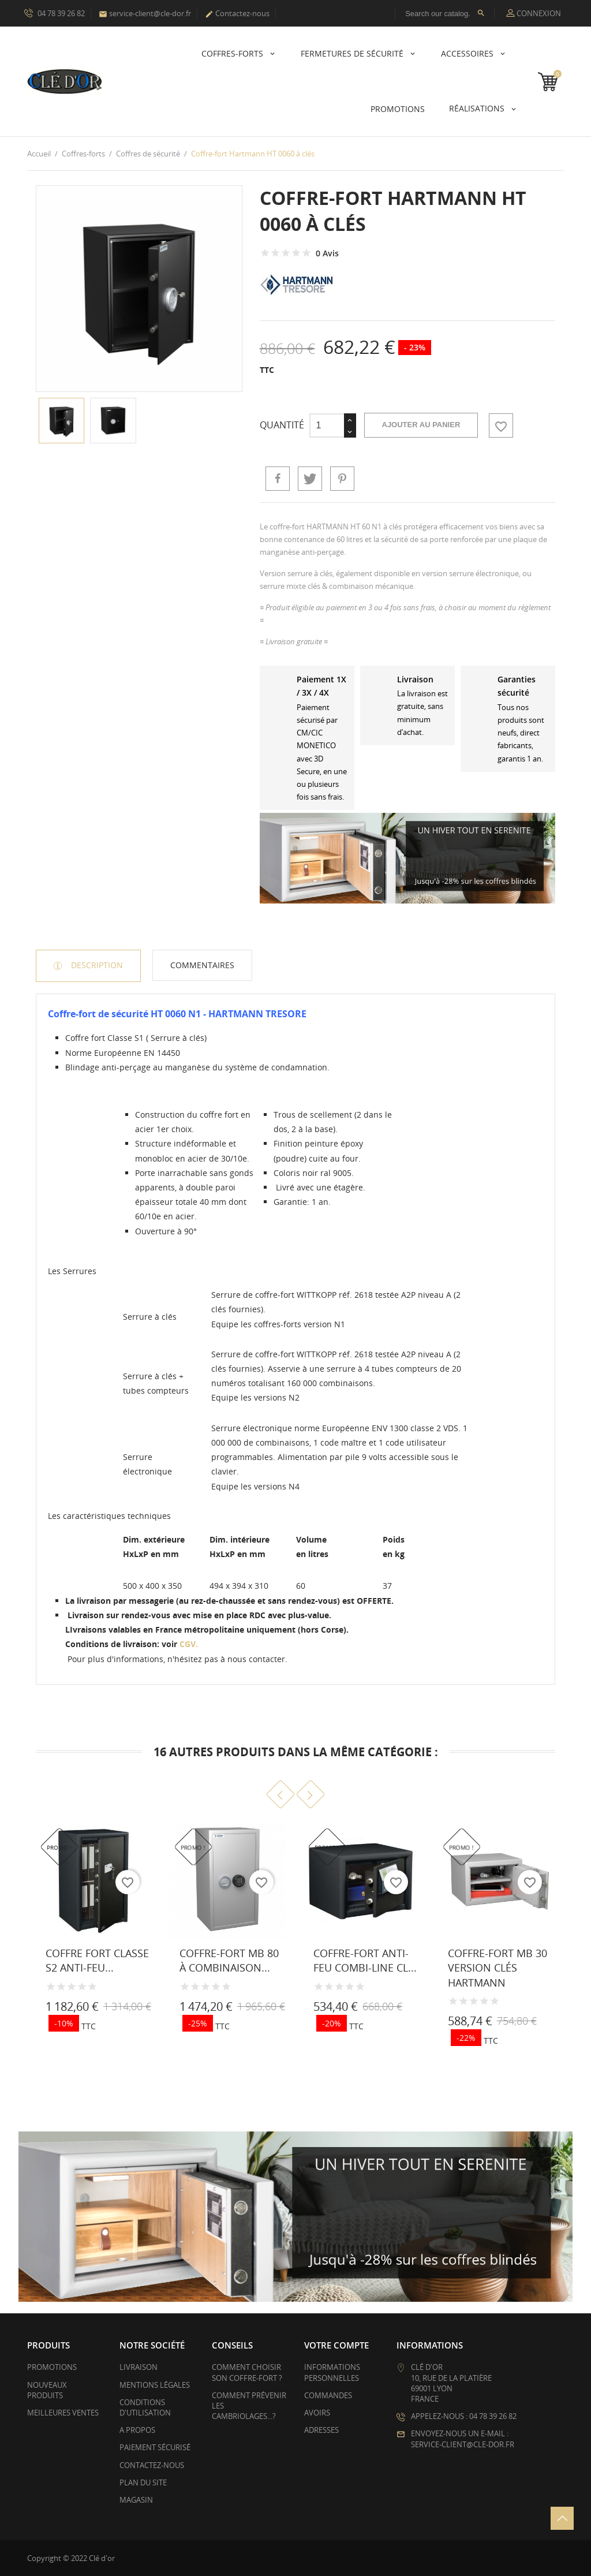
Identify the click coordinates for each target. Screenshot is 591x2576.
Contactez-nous (237, 13)
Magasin (136, 2500)
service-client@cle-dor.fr (145, 13)
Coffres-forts (233, 53)
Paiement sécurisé (154, 2447)
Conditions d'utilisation (145, 2407)
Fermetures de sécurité (353, 53)
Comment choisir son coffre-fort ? (247, 2372)
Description (96, 965)
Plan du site (143, 2482)
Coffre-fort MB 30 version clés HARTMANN (497, 1967)
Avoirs (317, 2412)
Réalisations (478, 108)
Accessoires (468, 53)
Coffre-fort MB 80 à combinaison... (229, 1960)
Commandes (328, 2395)
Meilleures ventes (63, 2412)
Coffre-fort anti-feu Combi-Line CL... (365, 1960)
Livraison (138, 2367)
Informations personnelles (332, 2372)
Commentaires (202, 965)
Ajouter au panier (421, 424)
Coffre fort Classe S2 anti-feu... (97, 1960)
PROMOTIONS (398, 108)
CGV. (188, 1643)
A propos (137, 2430)
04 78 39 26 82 (54, 12)
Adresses (321, 2430)
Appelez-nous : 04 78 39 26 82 (464, 2416)
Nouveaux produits (47, 2390)
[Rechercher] (444, 13)
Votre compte (336, 2345)
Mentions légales (154, 2385)
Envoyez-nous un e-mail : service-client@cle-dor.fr (462, 2438)
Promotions (52, 2367)
